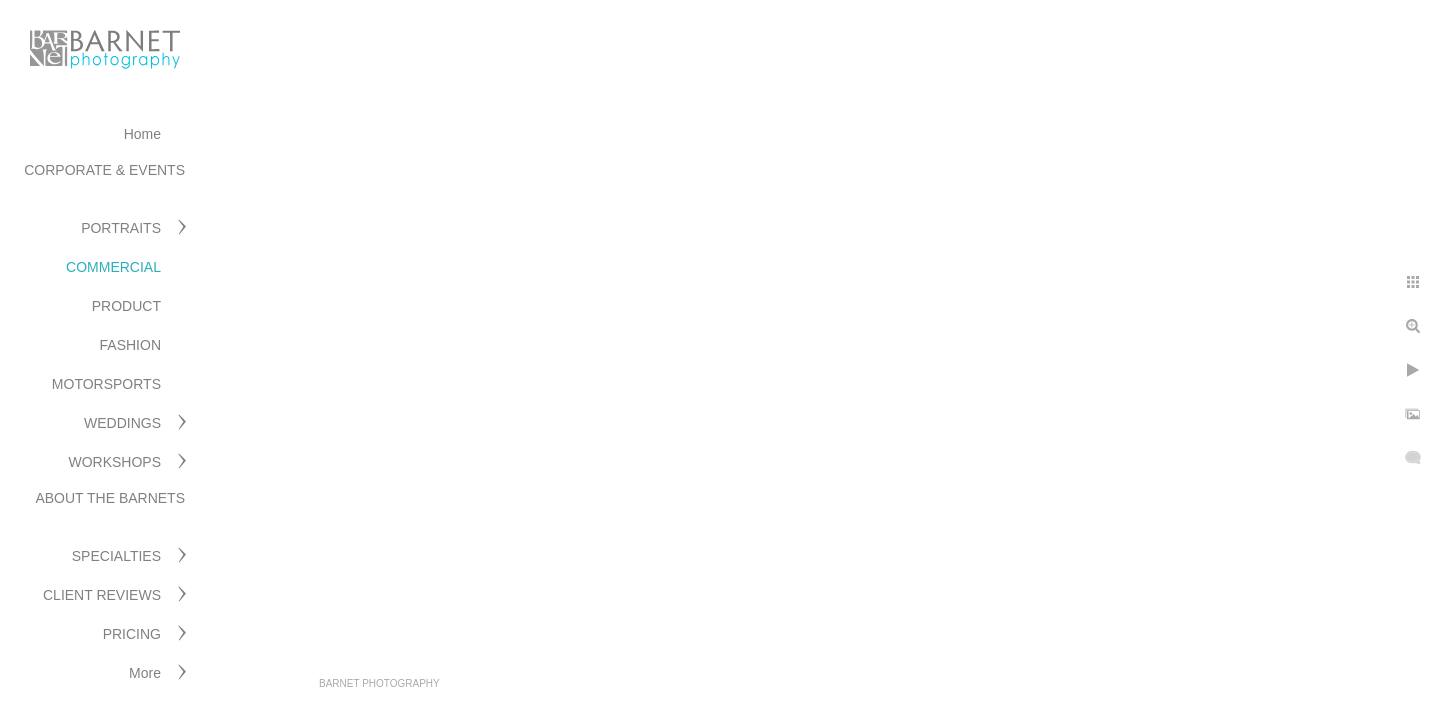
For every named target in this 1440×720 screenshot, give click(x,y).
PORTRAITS (121, 228)
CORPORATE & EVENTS (104, 170)
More (145, 673)
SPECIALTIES (116, 556)
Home (142, 134)
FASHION (130, 345)
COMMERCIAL (113, 267)
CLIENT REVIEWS (102, 595)
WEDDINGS (122, 423)
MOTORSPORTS (106, 384)
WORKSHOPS (114, 462)
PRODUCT (126, 306)
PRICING (132, 634)
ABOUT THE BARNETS (110, 498)
